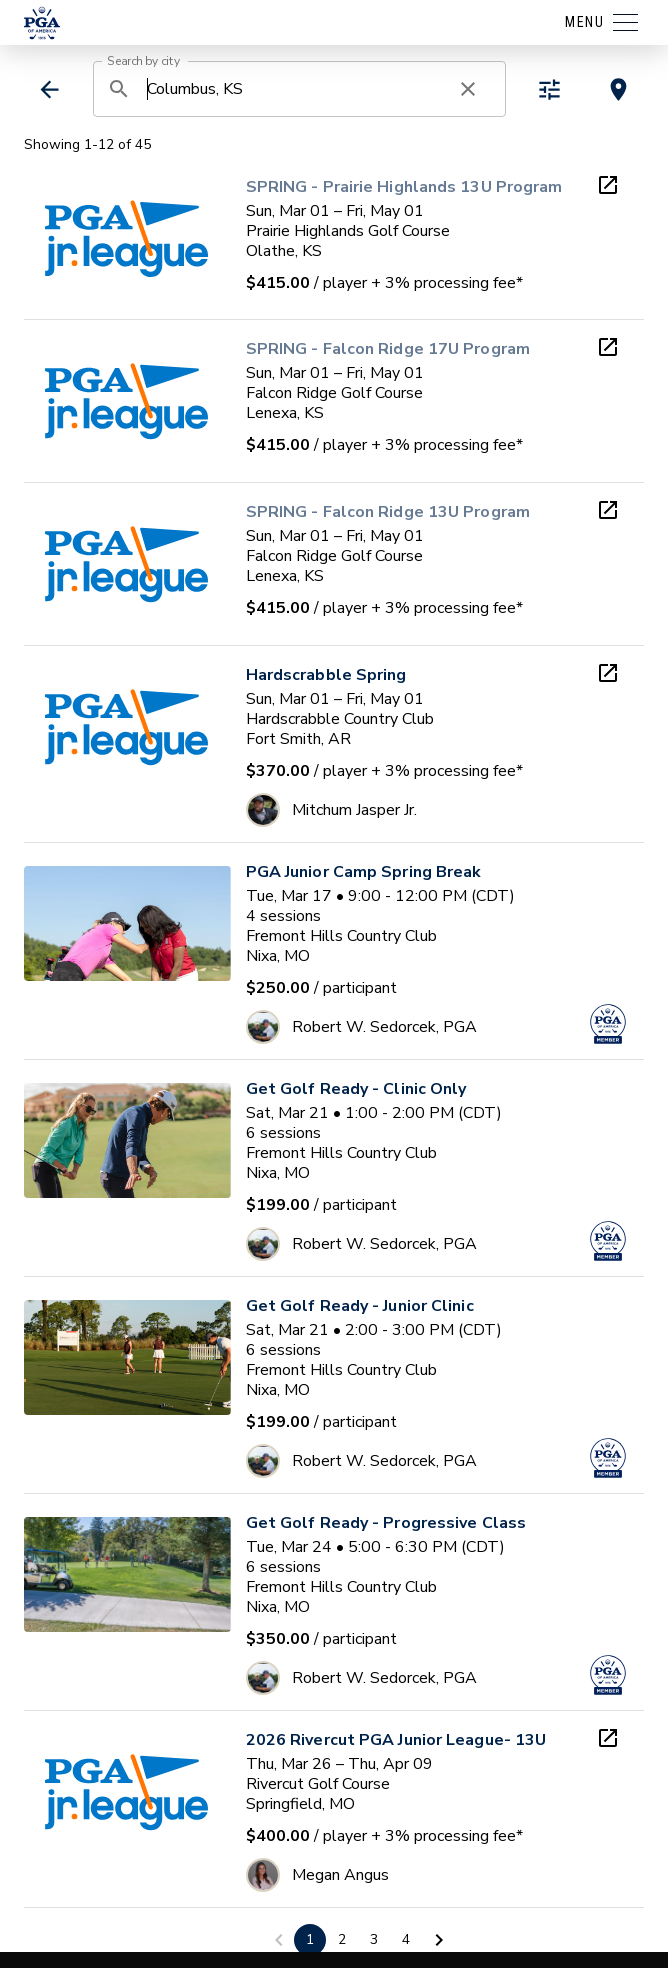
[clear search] (468, 89)
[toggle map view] (618, 89)
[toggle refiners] (549, 89)
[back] (49, 89)
